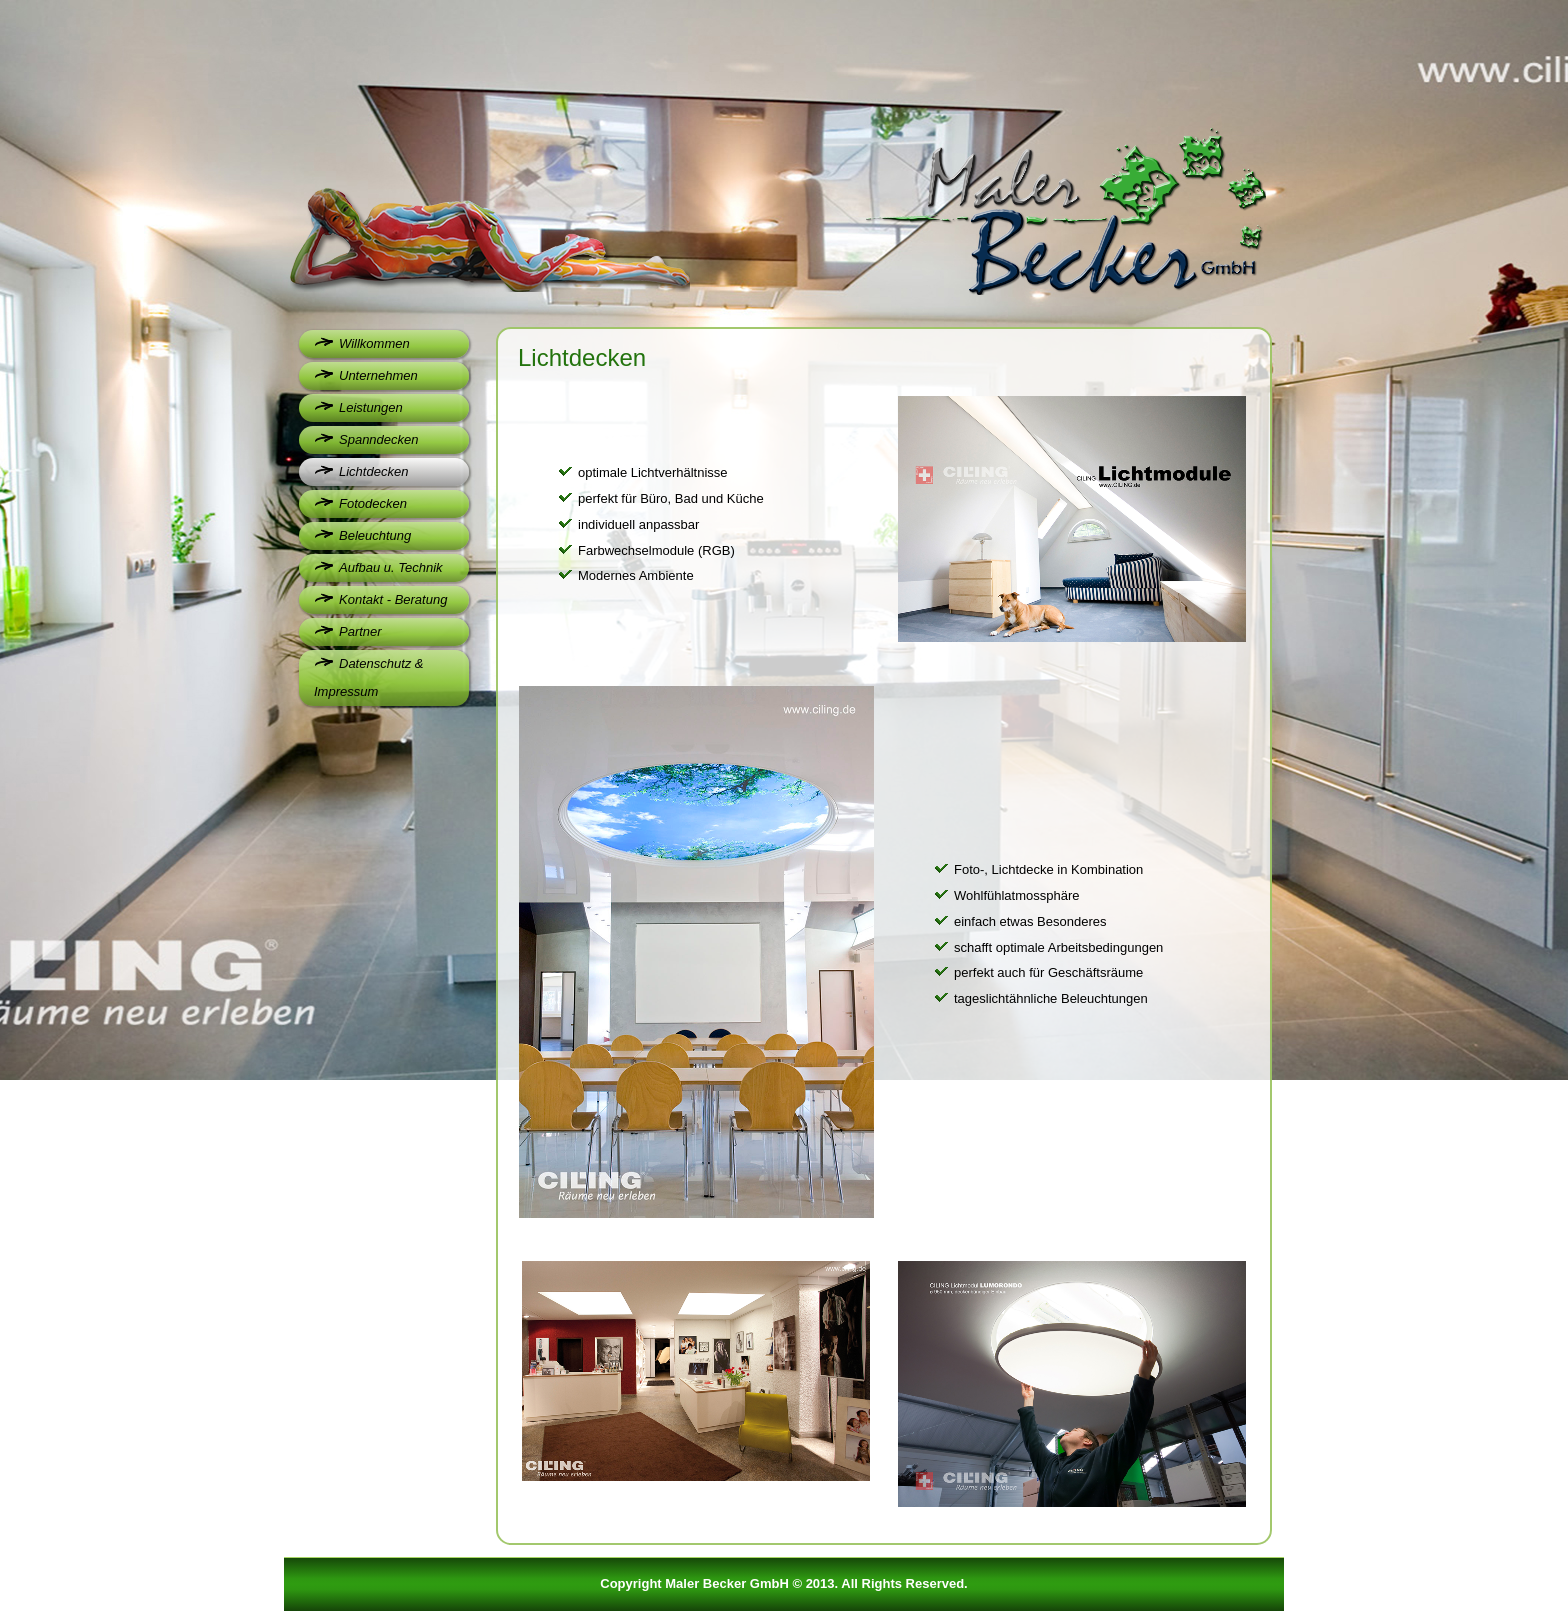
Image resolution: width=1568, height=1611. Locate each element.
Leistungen (371, 407)
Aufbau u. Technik (391, 567)
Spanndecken (379, 439)
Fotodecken (373, 503)
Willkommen (374, 343)
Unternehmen (378, 375)
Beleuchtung (375, 535)
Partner (360, 631)
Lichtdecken (373, 471)
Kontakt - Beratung (393, 599)
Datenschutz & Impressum (369, 677)
